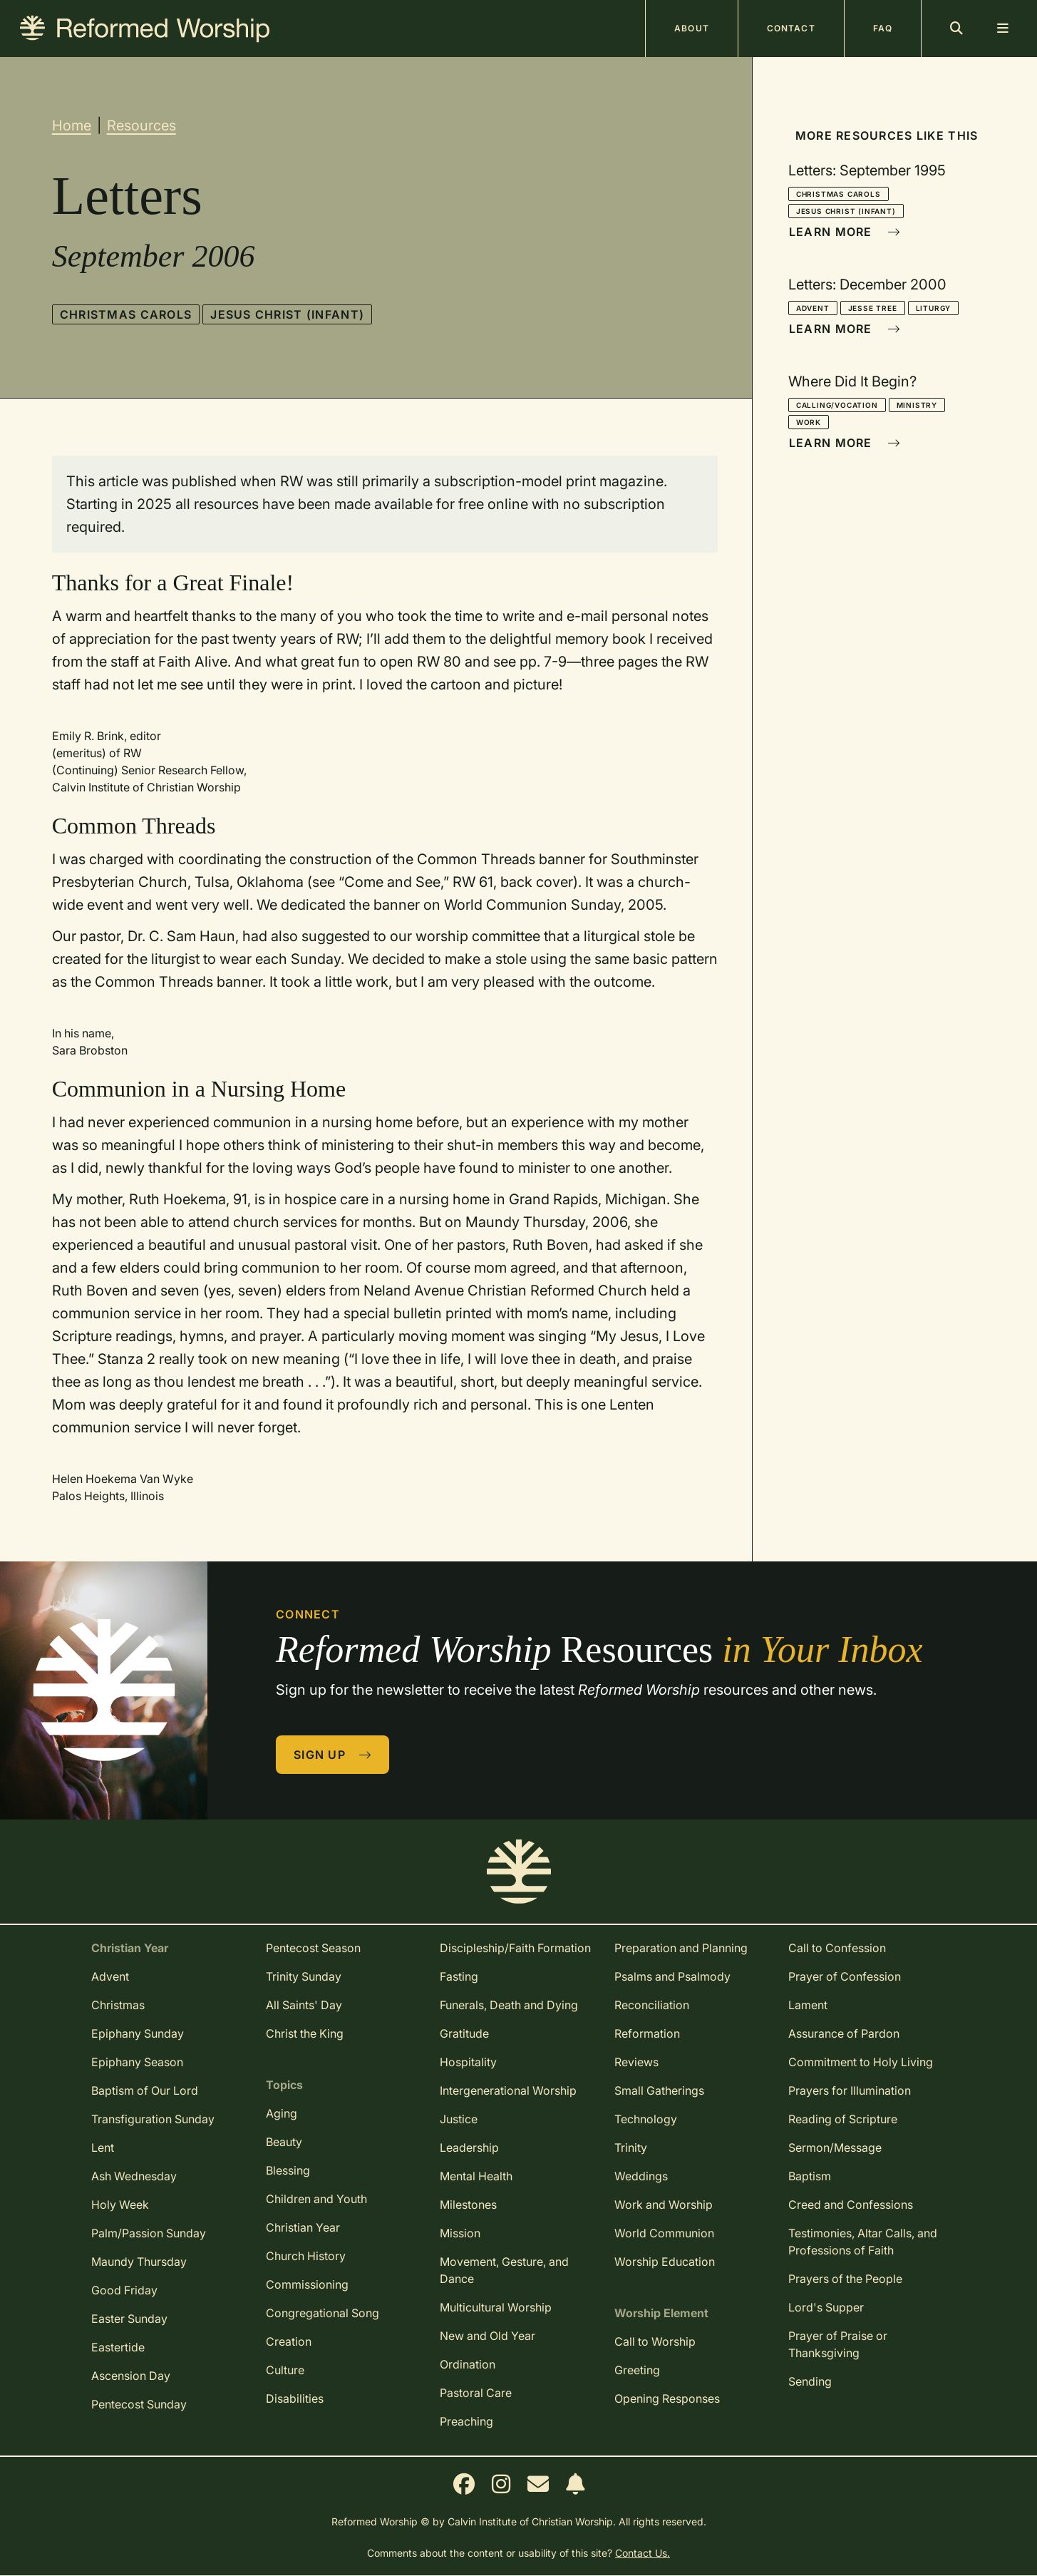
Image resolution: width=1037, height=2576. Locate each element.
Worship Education (664, 2261)
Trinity (630, 2147)
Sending (810, 2381)
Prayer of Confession (844, 1976)
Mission (460, 2233)
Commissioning (307, 2284)
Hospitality (468, 2062)
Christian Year (303, 2227)
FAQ (882, 28)
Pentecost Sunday (139, 2404)
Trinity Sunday (303, 1976)
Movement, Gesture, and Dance (504, 2270)
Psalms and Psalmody (672, 1976)
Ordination (467, 2364)
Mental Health (476, 2176)
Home (71, 125)
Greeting (637, 2370)
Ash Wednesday (134, 2176)
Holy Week (120, 2204)
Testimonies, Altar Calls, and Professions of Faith (862, 2241)
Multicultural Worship (496, 2307)
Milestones (468, 2204)
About (691, 28)
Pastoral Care (476, 2393)
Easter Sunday (129, 2318)
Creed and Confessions (850, 2204)
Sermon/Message (835, 2147)
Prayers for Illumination (849, 2090)
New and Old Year (487, 2336)
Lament (807, 2005)
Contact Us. (642, 2553)
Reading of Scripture (842, 2119)
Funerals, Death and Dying (509, 2005)
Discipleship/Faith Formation (515, 1948)
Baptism (809, 2176)
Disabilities (295, 2398)
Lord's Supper (826, 2307)
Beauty (284, 2142)
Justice (459, 2119)
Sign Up (333, 1755)
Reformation (647, 2033)
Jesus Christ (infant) (287, 314)
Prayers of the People (845, 2279)
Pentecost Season (313, 1948)
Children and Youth (316, 2199)
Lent (102, 2147)
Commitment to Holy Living (860, 2062)
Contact (791, 28)
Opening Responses (667, 2398)
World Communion (664, 2233)
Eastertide (118, 2347)
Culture (285, 2370)
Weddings (641, 2176)
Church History (306, 2256)
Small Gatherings (659, 2090)
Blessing (288, 2170)
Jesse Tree (872, 308)
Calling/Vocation (837, 405)
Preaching (466, 2421)
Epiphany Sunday (137, 2033)
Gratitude (464, 2033)
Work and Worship (663, 2204)
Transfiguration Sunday (153, 2119)
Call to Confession (837, 1948)
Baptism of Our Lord (144, 2090)
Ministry (917, 405)
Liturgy (933, 308)
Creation (288, 2341)
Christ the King (305, 2033)
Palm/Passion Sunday (148, 2233)
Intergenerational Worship (508, 2090)
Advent (813, 308)
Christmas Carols (126, 314)
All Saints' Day (304, 2005)
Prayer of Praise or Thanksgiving (837, 2344)
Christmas (118, 2005)
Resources (141, 125)
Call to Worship (655, 2341)
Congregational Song (322, 2313)
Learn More (844, 232)
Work (808, 422)
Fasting (459, 1976)
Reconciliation (651, 2005)
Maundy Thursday (139, 2261)
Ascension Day (130, 2376)
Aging (281, 2113)
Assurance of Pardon (843, 2033)
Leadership (469, 2147)
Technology (645, 2119)
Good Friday (124, 2290)
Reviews (636, 2062)
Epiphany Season (137, 2062)
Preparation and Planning (681, 1948)
